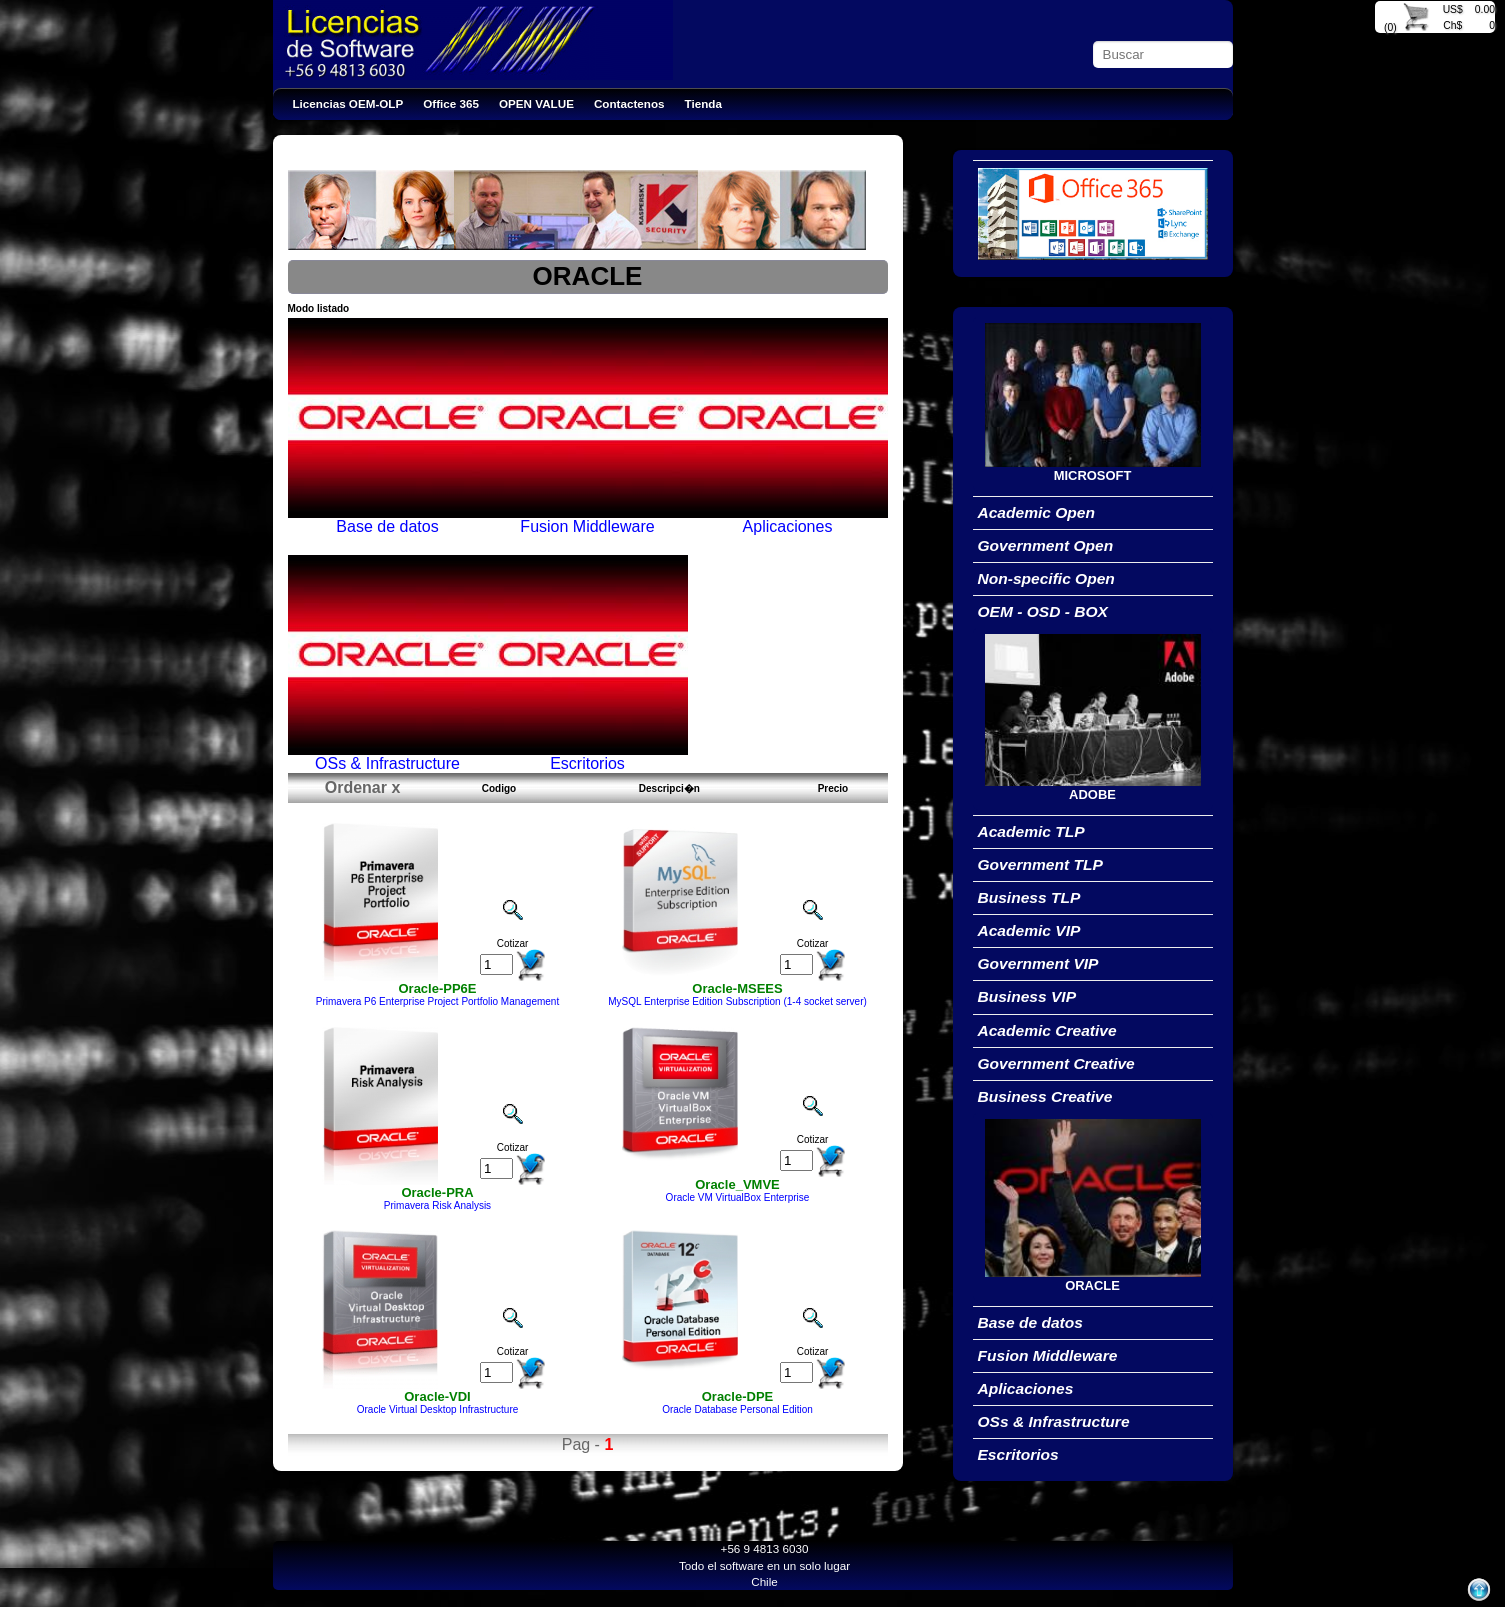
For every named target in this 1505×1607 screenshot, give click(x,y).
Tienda (703, 103)
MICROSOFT (1093, 475)
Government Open (1046, 545)
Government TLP (1040, 864)
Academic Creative (1047, 1030)
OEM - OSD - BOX (1043, 611)
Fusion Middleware (1048, 1355)
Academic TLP (1031, 831)
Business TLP (1029, 897)
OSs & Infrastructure (1054, 1421)
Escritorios (1018, 1454)
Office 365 (451, 103)
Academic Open (1037, 512)
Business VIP (1027, 996)
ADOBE (1092, 794)
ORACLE (1092, 1285)
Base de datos (1030, 1322)
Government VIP (1038, 963)
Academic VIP (1029, 930)
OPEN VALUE (536, 103)
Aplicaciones (1026, 1388)
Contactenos (629, 103)
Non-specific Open (1046, 578)
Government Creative (1056, 1063)
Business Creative (1045, 1096)
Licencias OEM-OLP (348, 103)
